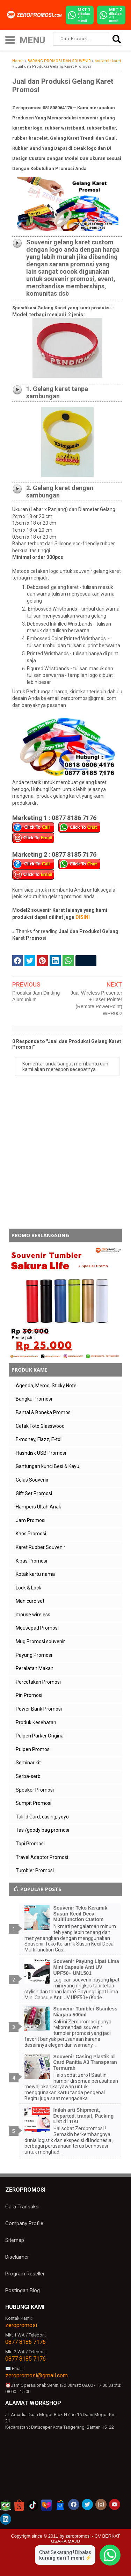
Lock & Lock (28, 1587)
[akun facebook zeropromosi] (73, 2504)
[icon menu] (10, 39)
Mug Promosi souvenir (40, 1641)
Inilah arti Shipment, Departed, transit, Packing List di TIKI (83, 2116)
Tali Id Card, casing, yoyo (42, 1817)
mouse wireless (33, 1614)
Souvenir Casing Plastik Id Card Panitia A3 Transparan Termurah (85, 2062)
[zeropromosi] (35, 14)
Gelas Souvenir (32, 1480)
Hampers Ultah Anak (38, 1507)
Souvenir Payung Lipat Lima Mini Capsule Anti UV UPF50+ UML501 (86, 1967)
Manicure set (30, 1601)
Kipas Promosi (31, 1561)
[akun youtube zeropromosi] (114, 2504)
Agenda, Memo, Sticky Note (46, 1385)
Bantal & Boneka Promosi (44, 1412)
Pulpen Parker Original (40, 1736)
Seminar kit (28, 1762)
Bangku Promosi (34, 1399)
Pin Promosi (29, 1695)
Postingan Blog (22, 2290)
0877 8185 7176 (25, 2358)
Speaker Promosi (35, 1790)
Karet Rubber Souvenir (40, 1547)
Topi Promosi (30, 1843)
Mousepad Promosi (37, 1628)
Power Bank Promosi (39, 1709)
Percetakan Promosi (38, 1682)
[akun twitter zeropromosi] (87, 2504)
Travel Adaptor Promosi (42, 1857)
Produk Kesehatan (36, 1722)
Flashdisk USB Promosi (41, 1453)
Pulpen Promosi (33, 1749)
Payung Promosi (34, 1655)
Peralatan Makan (34, 1668)
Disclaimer (17, 2257)
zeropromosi (21, 2325)
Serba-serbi (29, 1776)
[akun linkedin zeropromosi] (5, 2519)
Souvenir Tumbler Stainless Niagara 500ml (85, 2011)
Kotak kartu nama (35, 1574)
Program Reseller (25, 2274)
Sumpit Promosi (33, 1803)
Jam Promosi (30, 1520)
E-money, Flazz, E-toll (39, 1439)
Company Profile (24, 2223)
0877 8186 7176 (25, 2342)
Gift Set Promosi (34, 1493)
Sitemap (14, 2240)
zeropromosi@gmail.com (36, 2375)
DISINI (82, 917)
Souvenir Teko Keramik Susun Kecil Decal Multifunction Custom (80, 1913)
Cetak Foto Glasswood (40, 1426)
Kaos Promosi (31, 1533)
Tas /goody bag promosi (42, 1830)
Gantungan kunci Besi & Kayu (47, 1466)
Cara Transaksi (22, 2207)
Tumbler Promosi (35, 1870)
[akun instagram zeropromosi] (101, 2504)
